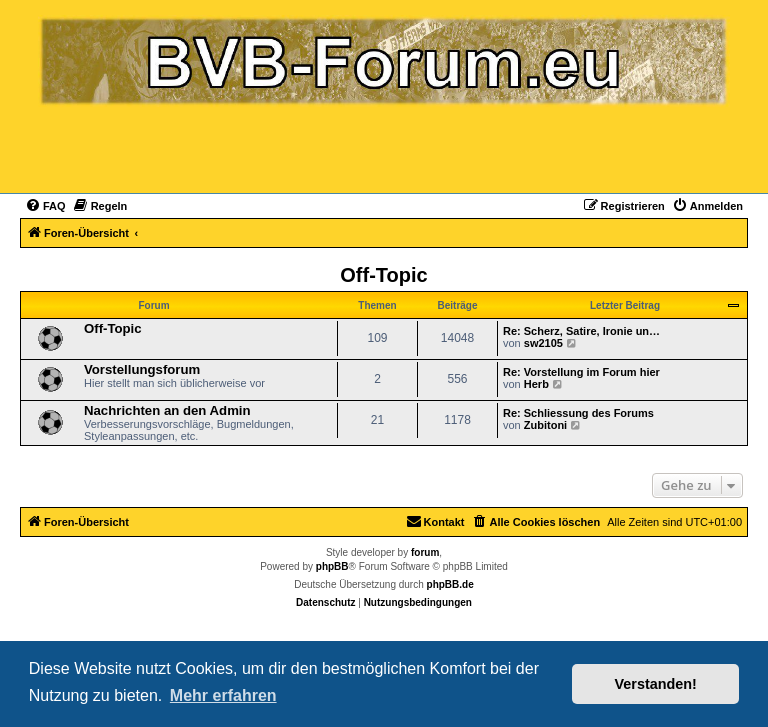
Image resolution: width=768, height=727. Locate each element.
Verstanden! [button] (656, 684)
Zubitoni (545, 425)
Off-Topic (383, 275)
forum (425, 552)
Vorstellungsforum (142, 369)
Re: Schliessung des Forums (578, 413)
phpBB (332, 566)
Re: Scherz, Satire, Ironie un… (581, 331)
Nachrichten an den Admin (167, 410)
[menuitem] (45, 206)
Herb (536, 384)
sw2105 (543, 343)
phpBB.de (450, 584)
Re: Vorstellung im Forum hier (581, 372)
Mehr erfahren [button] (223, 695)
